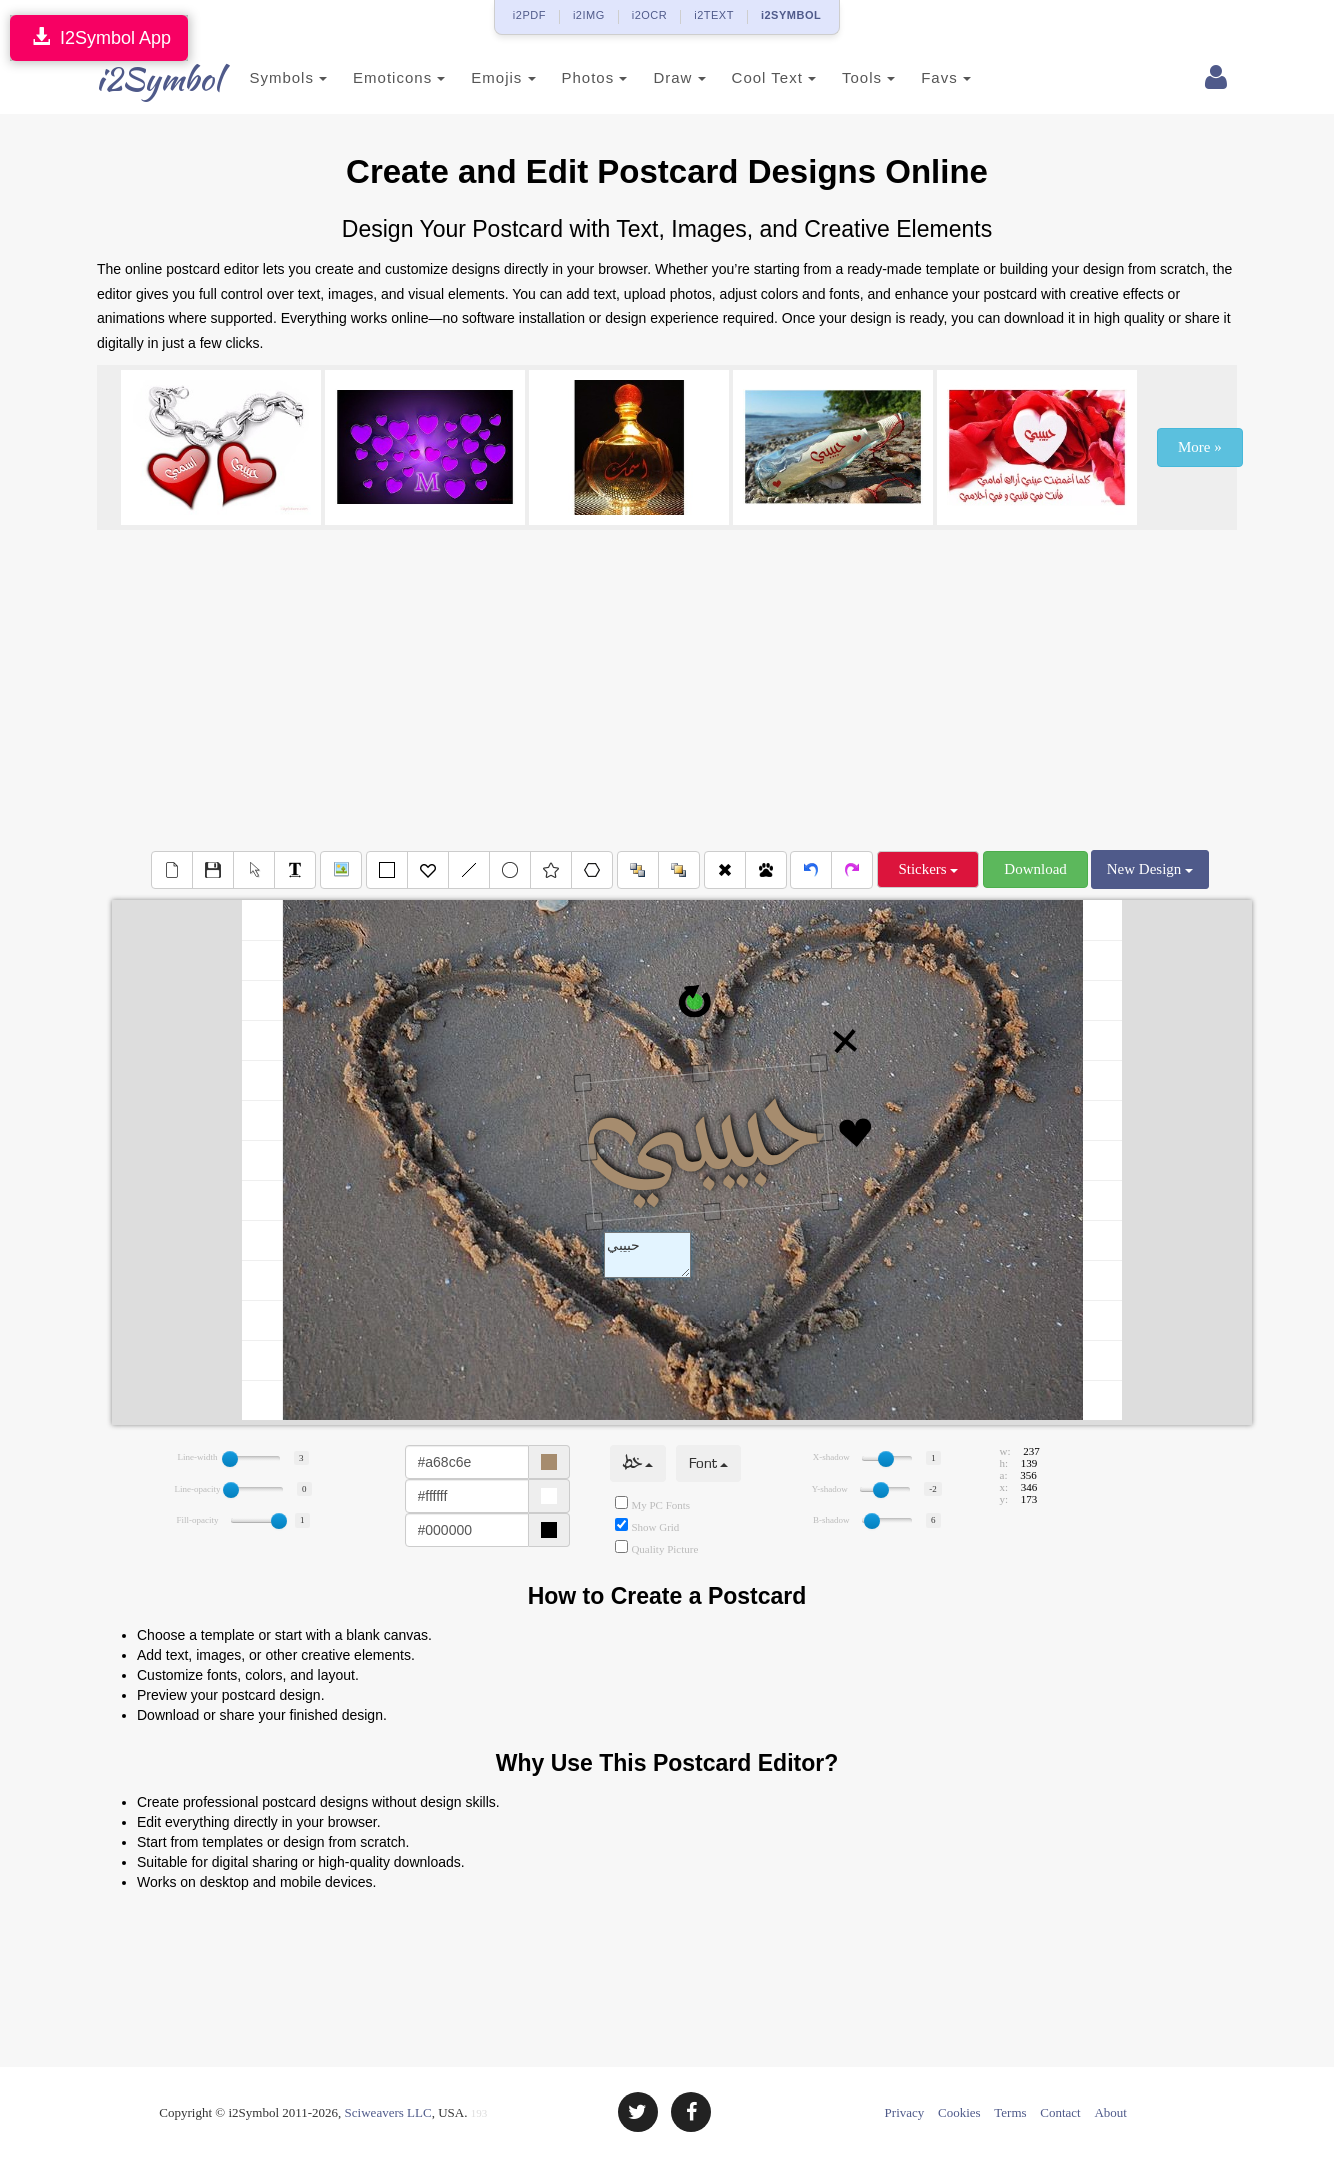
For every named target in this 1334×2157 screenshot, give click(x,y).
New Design (1150, 869)
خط (638, 1463)
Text (647, 1255)
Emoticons (370, 77)
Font (708, 1463)
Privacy (905, 2112)
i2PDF (529, 15)
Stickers (928, 869)
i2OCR (650, 15)
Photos (565, 77)
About (1110, 2112)
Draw (650, 77)
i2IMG (589, 15)
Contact (1060, 2112)
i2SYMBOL (791, 15)
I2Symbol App (99, 37)
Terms (1010, 2112)
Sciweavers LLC (388, 2112)
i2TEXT (714, 15)
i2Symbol (137, 79)
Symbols (259, 77)
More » (1200, 447)
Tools (839, 77)
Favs (917, 77)
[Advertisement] (667, 690)
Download (1035, 869)
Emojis (474, 77)
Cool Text (744, 77)
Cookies (959, 2112)
